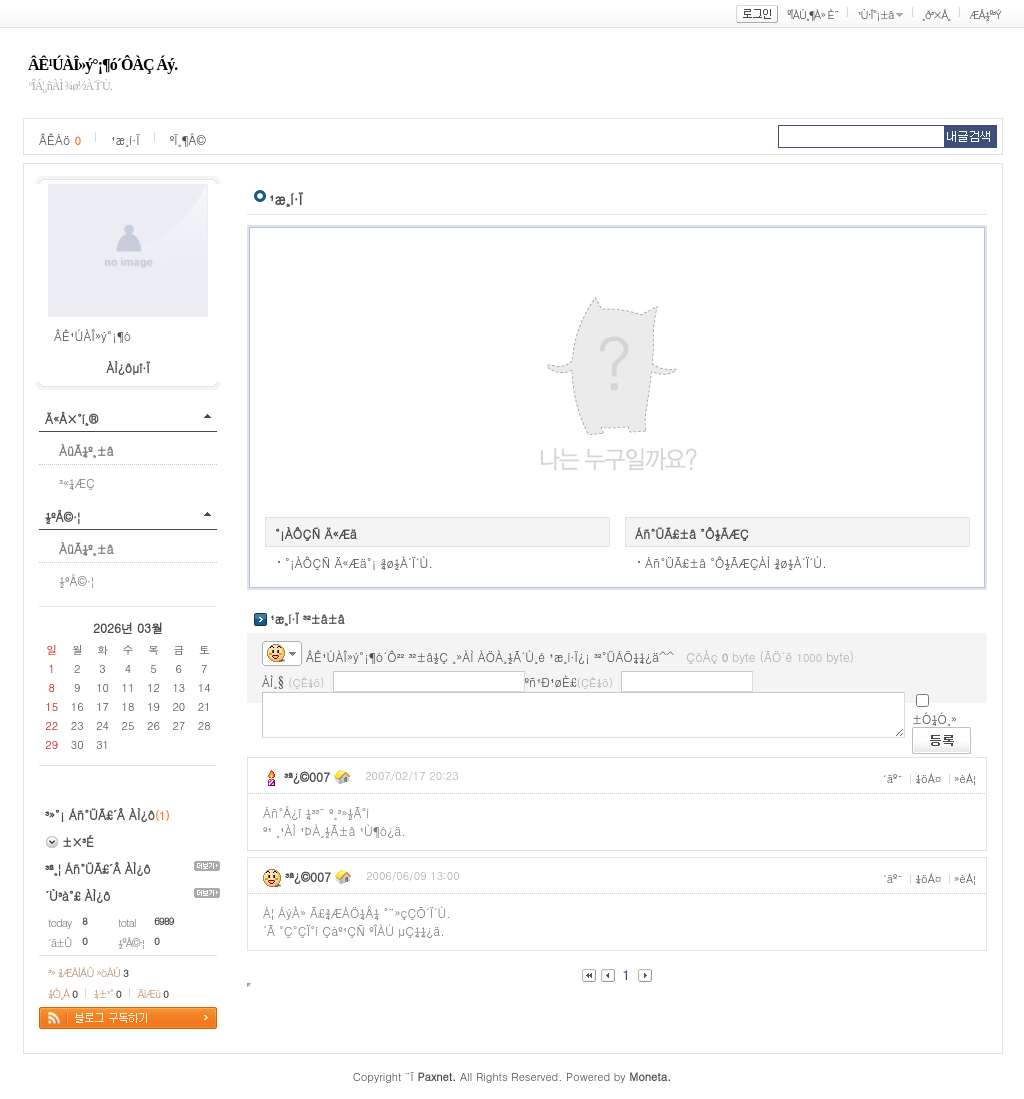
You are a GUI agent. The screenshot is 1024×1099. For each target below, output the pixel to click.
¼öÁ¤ (928, 778)
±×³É (78, 841)
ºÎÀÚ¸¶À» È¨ (812, 14)
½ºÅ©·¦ (62, 516)
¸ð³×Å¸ (936, 14)
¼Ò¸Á (62, 993)
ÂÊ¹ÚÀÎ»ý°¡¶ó (92, 335)
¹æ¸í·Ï (125, 139)
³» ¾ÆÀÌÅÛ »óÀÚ (88, 972)
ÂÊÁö (60, 139)
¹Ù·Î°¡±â (875, 14)
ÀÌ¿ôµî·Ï (128, 367)
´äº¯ (893, 778)
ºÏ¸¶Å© (188, 139)
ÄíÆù (153, 993)
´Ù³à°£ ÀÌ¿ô (77, 895)
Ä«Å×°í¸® (71, 418)
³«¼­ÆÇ (77, 482)
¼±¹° (107, 993)
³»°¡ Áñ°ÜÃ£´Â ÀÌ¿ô (100, 814)
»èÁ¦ (965, 778)
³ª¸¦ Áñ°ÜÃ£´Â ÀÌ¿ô (98, 868)
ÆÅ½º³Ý (985, 14)
